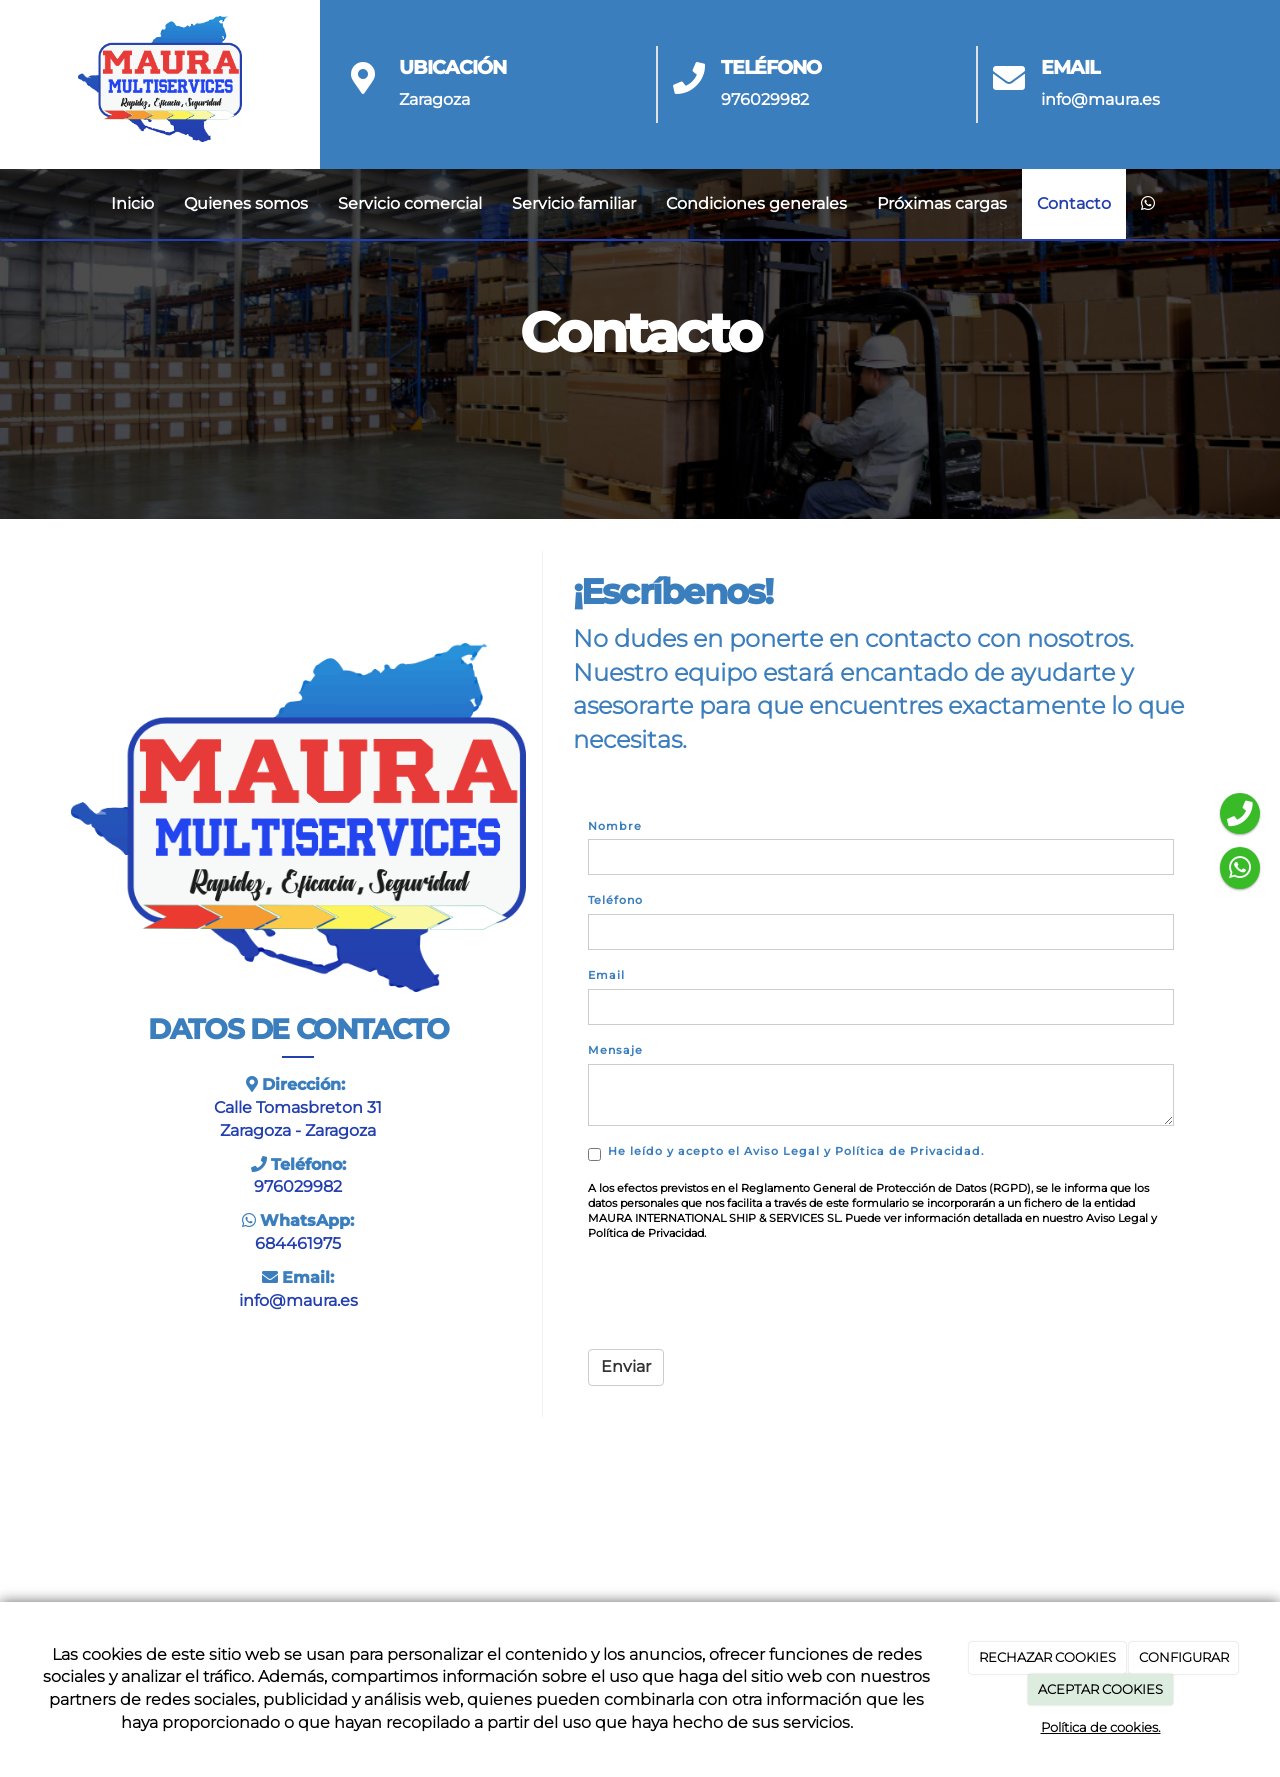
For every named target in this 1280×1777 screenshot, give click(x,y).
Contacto (1074, 203)
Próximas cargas (942, 203)
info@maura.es (1100, 99)
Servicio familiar (574, 203)
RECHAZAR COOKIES (1047, 1657)
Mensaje (615, 1050)
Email (606, 975)
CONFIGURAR (1184, 1657)
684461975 (298, 1243)
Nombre (615, 826)
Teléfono (615, 900)
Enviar (626, 1366)
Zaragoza (434, 99)
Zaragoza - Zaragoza (298, 1130)
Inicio (132, 203)
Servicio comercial (410, 203)
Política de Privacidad (908, 1151)
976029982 (765, 99)
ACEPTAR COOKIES (1100, 1689)
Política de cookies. (1101, 1727)
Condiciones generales (756, 203)
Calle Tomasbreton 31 (298, 1107)
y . (788, 1152)
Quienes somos (246, 203)
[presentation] (740, 1295)
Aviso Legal (782, 1151)
